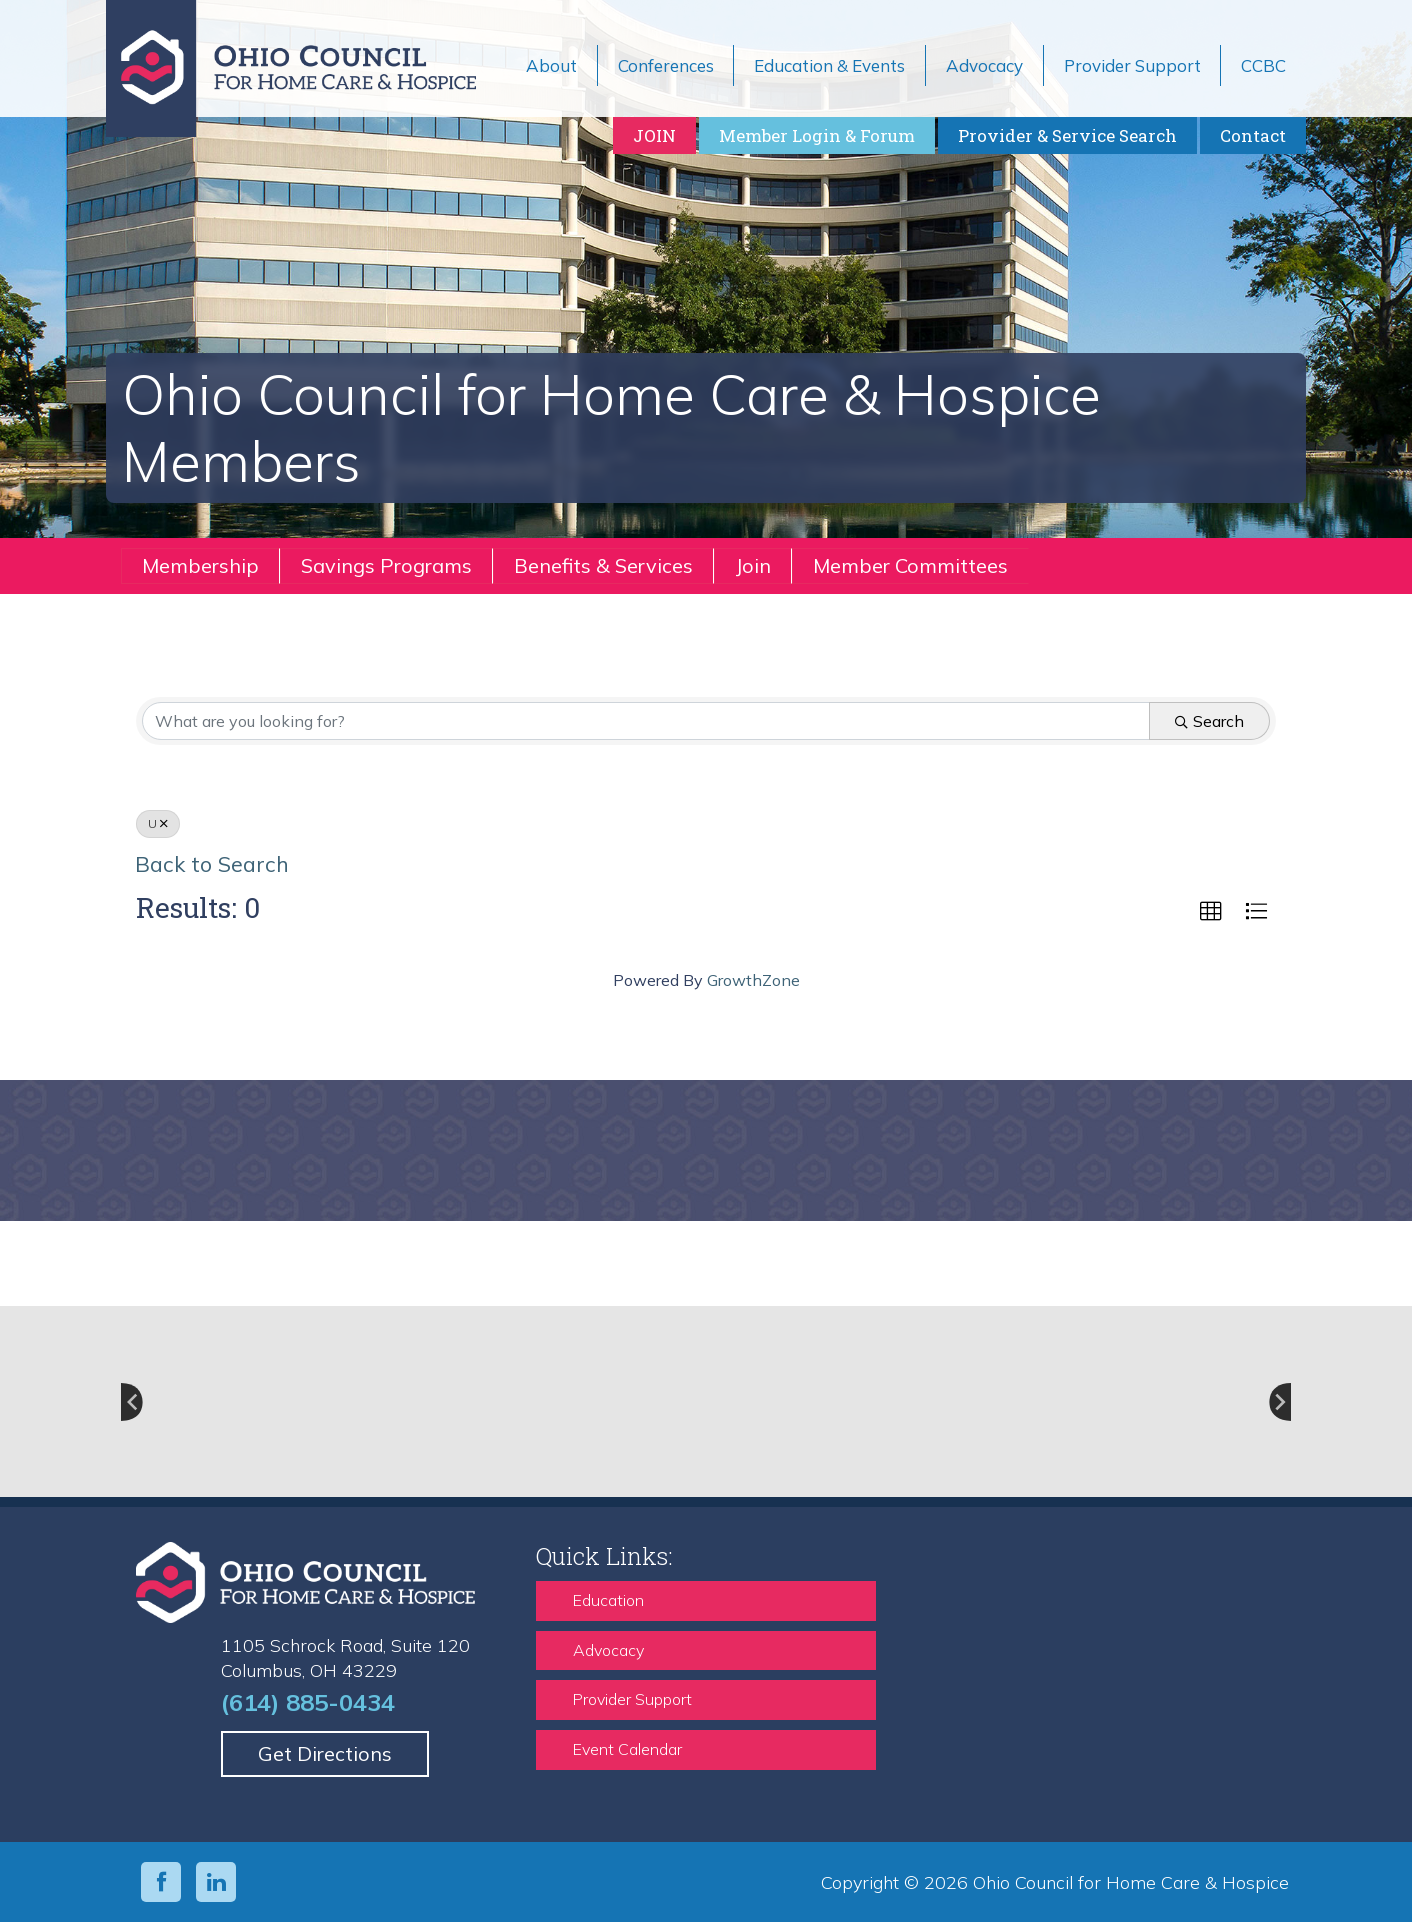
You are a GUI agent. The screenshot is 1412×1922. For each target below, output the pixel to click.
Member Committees (910, 565)
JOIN (654, 135)
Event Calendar (627, 1749)
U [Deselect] (158, 823)
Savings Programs (386, 565)
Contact (1253, 135)
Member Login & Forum (817, 135)
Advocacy (608, 1650)
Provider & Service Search (1067, 135)
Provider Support (632, 1699)
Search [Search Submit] (1209, 721)
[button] (1211, 912)
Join (753, 565)
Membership (200, 565)
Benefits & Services (603, 565)
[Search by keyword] (646, 721)
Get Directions (325, 1753)
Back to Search (212, 863)
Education (608, 1600)
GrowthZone (753, 980)
